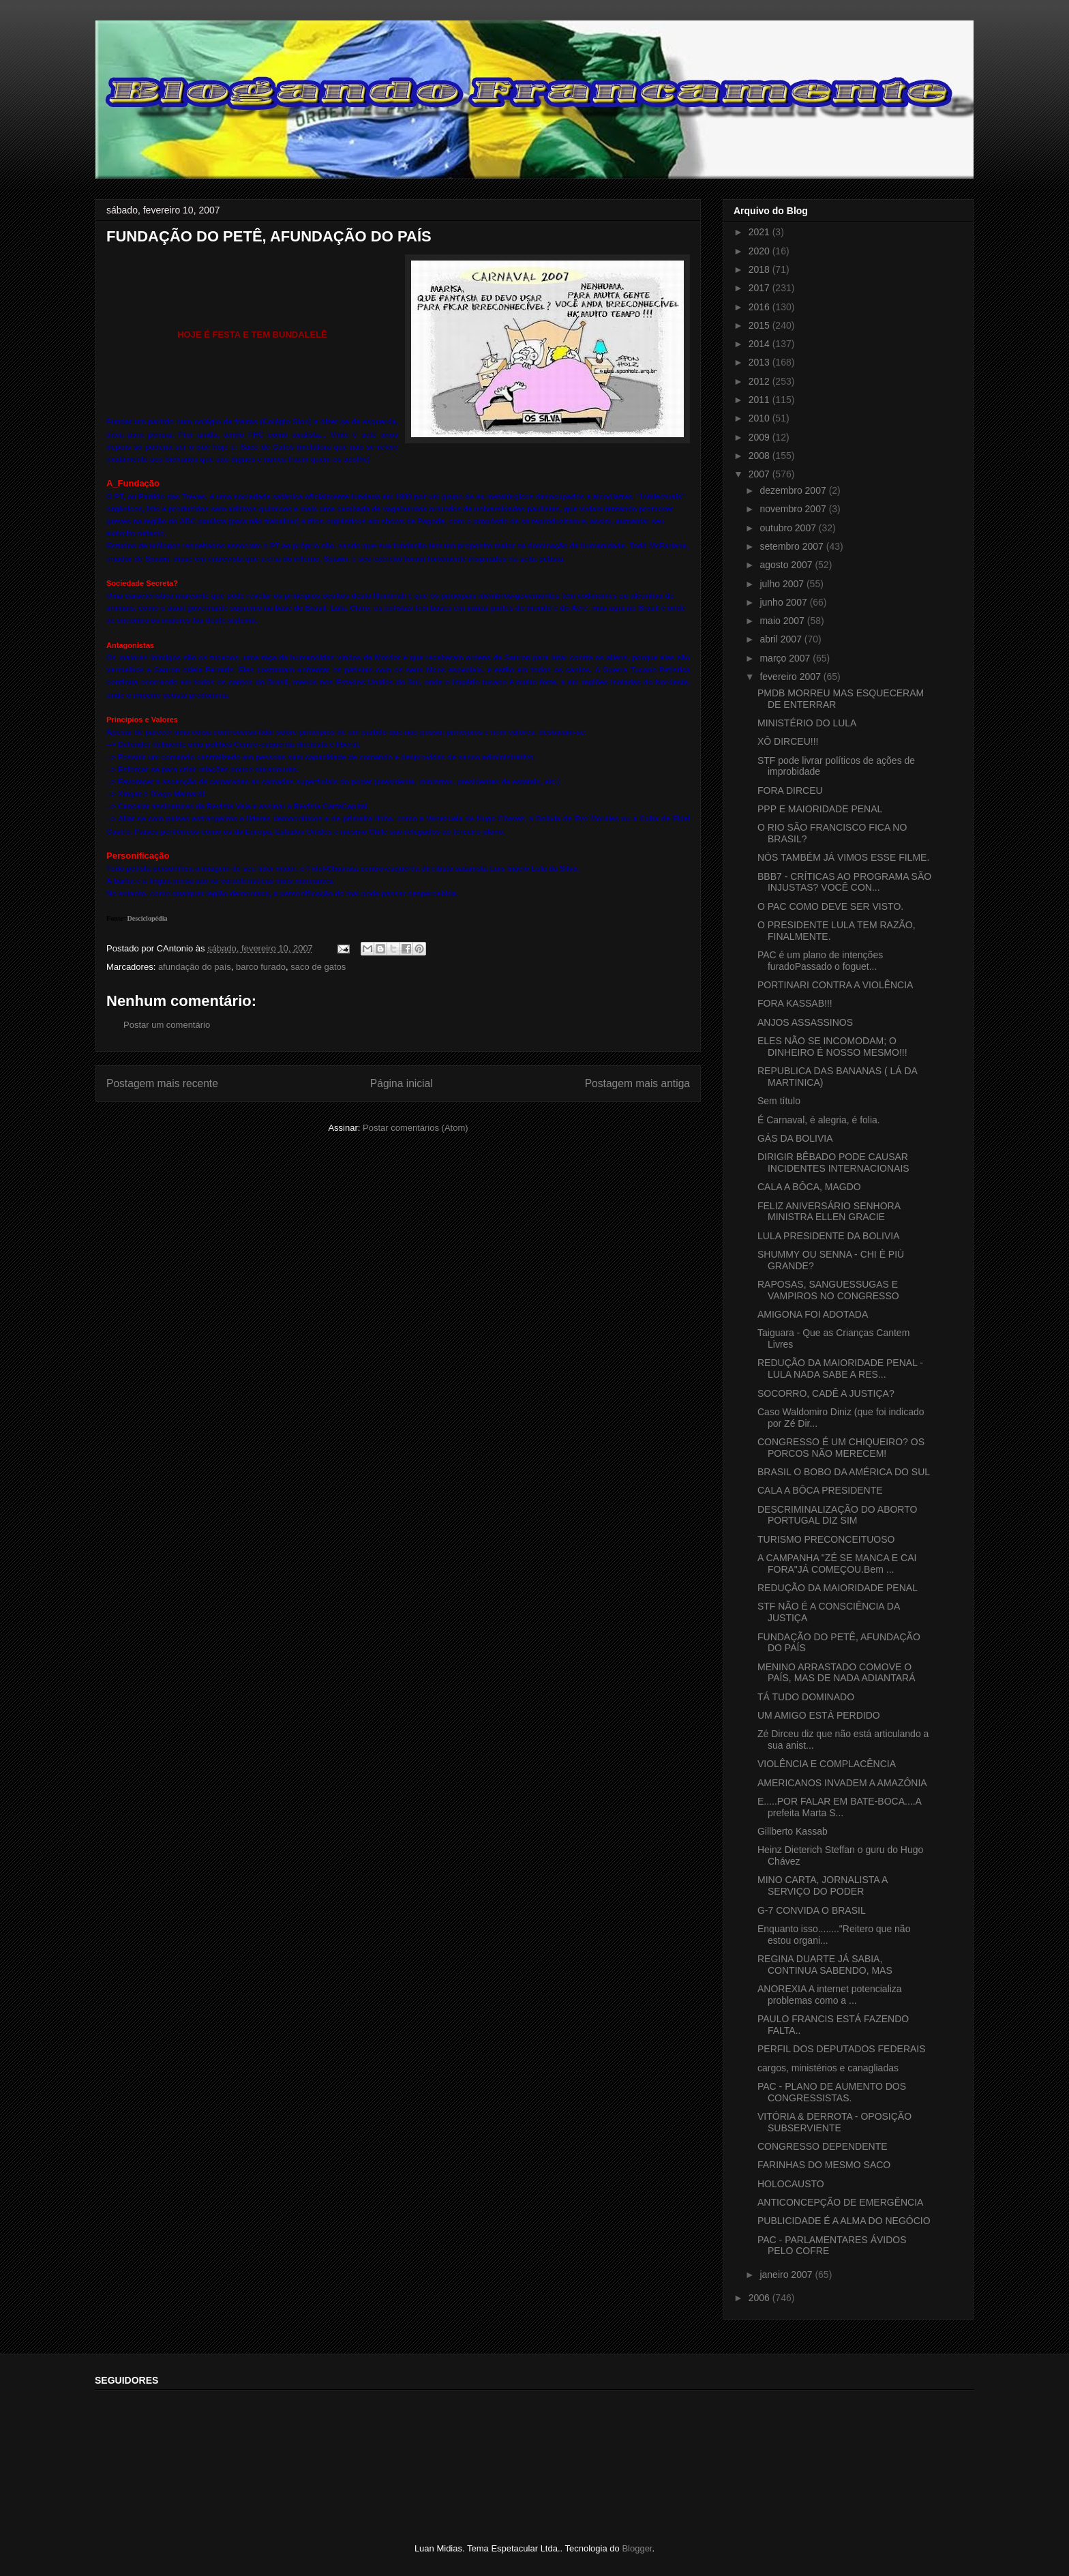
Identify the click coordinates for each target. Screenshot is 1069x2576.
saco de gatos (318, 967)
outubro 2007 (788, 527)
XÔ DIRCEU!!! (787, 741)
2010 (760, 418)
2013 (760, 362)
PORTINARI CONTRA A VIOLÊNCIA (835, 984)
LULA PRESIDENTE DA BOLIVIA (828, 1235)
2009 (760, 437)
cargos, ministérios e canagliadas (828, 2067)
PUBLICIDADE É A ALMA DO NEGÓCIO (844, 2220)
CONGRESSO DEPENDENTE (822, 2146)
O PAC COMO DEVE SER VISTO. (830, 906)
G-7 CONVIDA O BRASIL (811, 1910)
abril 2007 (781, 639)
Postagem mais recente (162, 1083)
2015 (760, 325)
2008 (760, 455)
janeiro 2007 (787, 2274)
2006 (760, 2297)
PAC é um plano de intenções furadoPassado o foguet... (820, 960)
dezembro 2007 (793, 490)
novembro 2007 (793, 508)
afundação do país (194, 967)
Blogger (637, 2548)
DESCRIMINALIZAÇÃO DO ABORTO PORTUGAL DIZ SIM (837, 1515)
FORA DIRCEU (790, 790)
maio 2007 (783, 620)
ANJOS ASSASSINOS (805, 1022)
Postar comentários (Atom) (415, 1128)
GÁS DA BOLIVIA (795, 1138)
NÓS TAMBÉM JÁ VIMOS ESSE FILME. (843, 857)
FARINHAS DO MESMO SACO (823, 2164)
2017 (760, 287)
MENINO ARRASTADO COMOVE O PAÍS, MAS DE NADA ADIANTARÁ (836, 1672)
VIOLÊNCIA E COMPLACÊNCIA (826, 1763)
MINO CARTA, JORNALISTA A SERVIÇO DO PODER (822, 1885)
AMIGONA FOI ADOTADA (812, 1314)
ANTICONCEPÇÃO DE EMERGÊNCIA (840, 2202)
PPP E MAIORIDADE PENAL (819, 808)
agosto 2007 (787, 564)
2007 (760, 474)
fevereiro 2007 (791, 676)
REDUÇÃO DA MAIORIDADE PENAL (837, 1587)
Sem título (778, 1100)
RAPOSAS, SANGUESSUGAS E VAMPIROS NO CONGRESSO (828, 1290)
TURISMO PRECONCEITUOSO (825, 1539)
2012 (760, 381)
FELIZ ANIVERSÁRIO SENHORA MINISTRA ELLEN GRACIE (828, 1211)
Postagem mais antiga (637, 1083)
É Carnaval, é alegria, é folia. (818, 1119)
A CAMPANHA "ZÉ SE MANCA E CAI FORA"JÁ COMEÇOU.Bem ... (836, 1563)
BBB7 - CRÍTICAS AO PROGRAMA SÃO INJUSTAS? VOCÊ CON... (844, 882)
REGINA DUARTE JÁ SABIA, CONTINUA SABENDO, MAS (824, 1964)
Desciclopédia (147, 918)
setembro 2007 (792, 546)
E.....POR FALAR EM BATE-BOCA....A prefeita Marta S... (839, 1807)
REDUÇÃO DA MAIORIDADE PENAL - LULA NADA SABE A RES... (840, 1368)
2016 (760, 306)
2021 (760, 231)
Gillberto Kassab (792, 1831)
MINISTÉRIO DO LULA (806, 722)
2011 (760, 399)
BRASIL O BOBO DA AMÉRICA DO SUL (843, 1471)
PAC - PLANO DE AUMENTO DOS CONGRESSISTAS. (831, 2092)
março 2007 (786, 658)
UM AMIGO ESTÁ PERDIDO (818, 1715)
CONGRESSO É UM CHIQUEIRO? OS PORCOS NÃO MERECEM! (840, 1447)
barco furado (261, 967)
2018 (760, 269)
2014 (760, 343)
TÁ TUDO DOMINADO (805, 1696)
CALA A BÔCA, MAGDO (809, 1186)
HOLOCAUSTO (790, 2183)
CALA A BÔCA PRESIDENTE (820, 1490)
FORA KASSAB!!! (794, 1003)
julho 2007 (783, 583)
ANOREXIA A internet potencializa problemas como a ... (829, 1994)
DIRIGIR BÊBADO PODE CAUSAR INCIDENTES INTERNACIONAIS (833, 1162)
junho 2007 (784, 602)
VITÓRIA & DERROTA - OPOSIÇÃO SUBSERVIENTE (834, 2122)
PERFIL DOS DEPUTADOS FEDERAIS (841, 2048)
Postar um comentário (166, 1025)
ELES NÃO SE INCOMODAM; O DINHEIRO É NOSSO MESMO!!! (832, 1046)
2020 (760, 251)
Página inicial (401, 1083)
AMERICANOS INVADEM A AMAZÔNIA (842, 1782)
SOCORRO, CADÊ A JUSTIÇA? (825, 1393)
